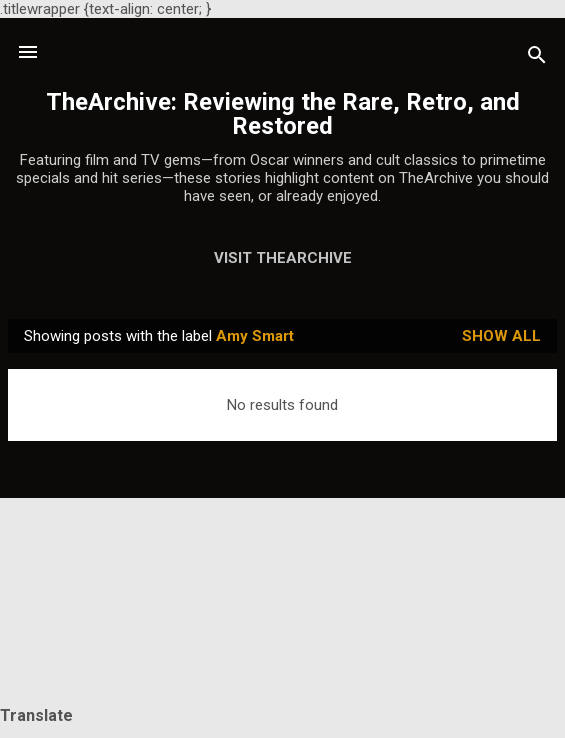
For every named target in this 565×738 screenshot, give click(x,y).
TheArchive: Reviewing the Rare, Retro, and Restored (283, 114)
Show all (501, 336)
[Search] (537, 58)
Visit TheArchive (283, 258)
